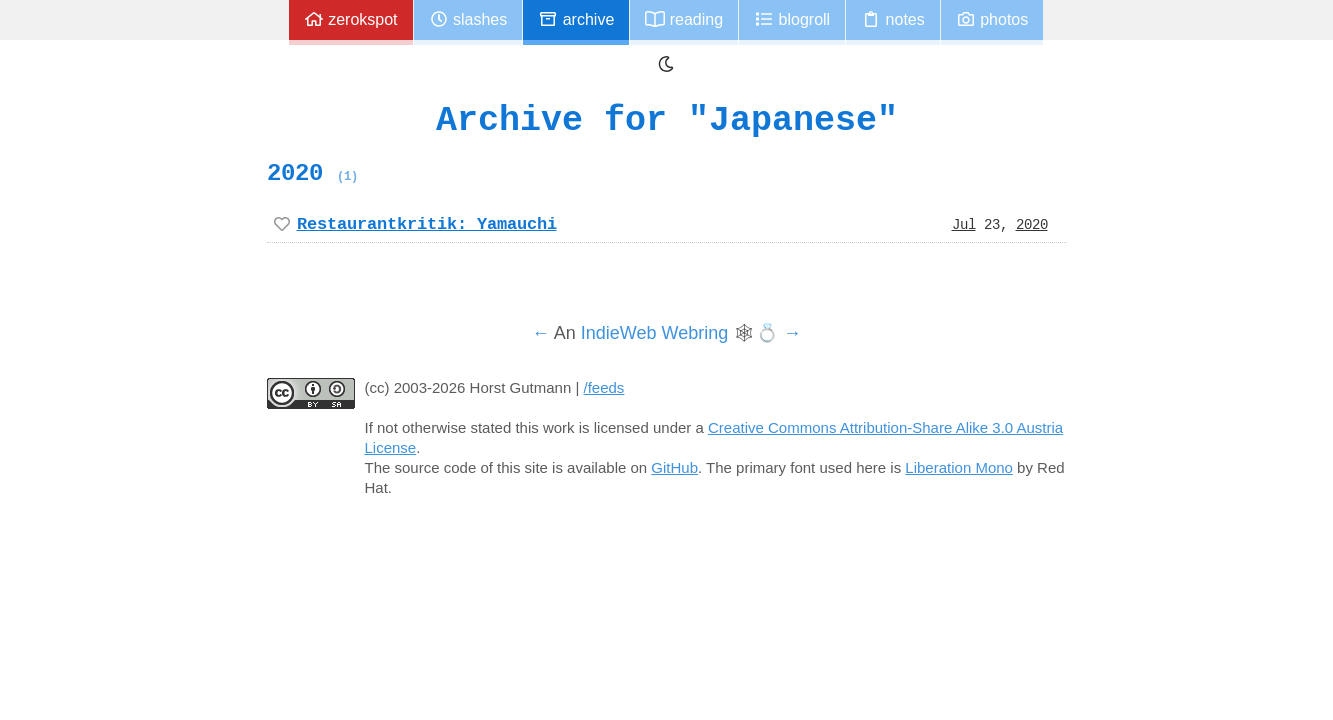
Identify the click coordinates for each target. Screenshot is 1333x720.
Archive (576, 19)
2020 (312, 173)
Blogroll (792, 19)
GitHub (674, 467)
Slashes (468, 19)
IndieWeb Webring (654, 333)
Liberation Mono (959, 467)
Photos (992, 19)
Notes (893, 19)
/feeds (604, 387)
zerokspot (351, 19)
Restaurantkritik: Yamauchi (427, 224)
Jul (964, 224)
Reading (684, 19)
